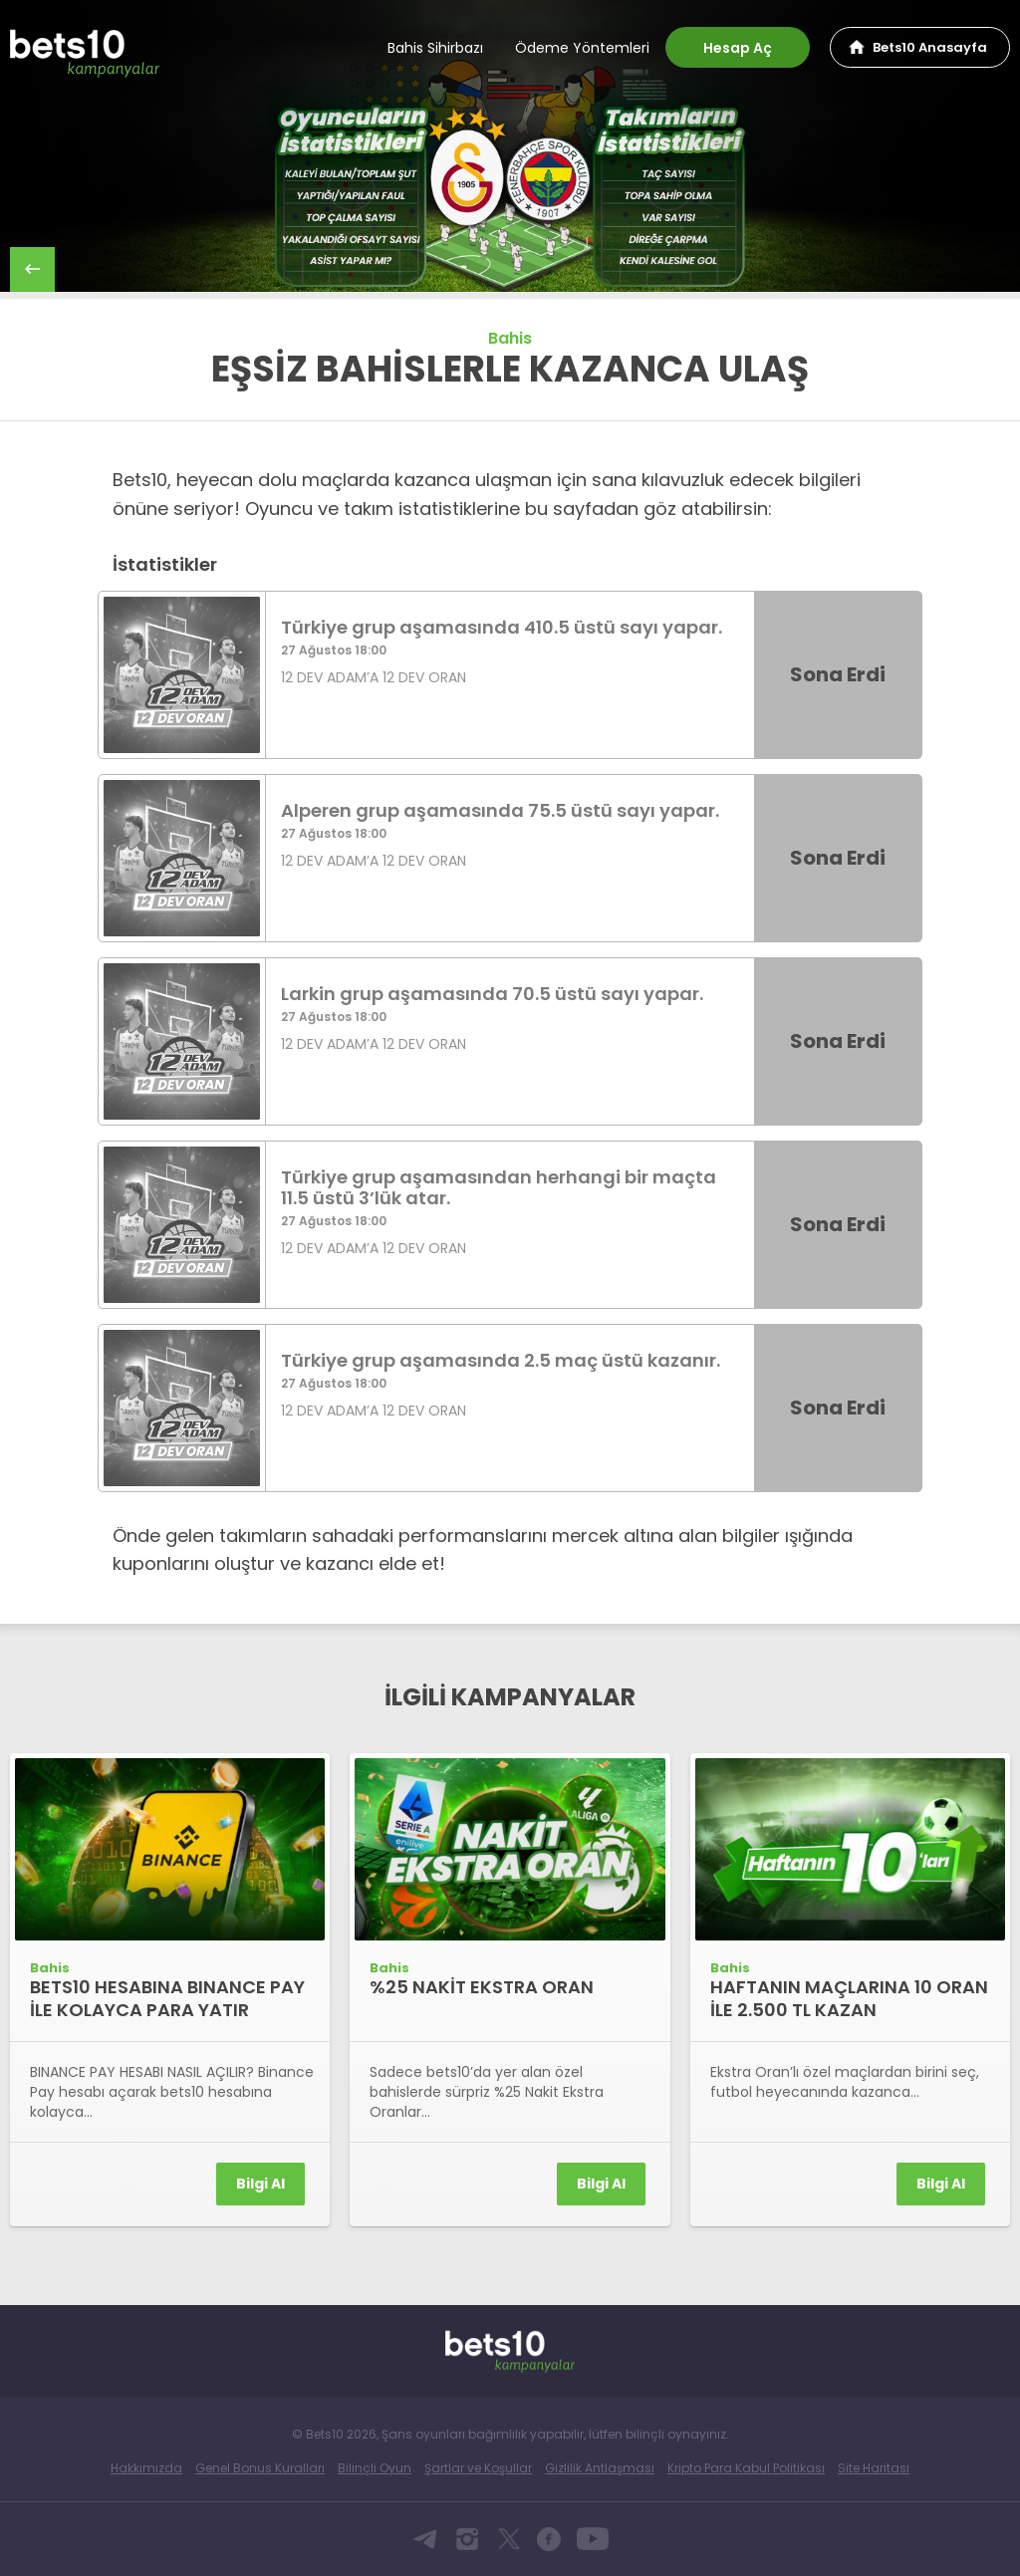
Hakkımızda (146, 2467)
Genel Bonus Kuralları (260, 2467)
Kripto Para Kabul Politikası (746, 2467)
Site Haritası (873, 2467)
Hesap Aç (737, 48)
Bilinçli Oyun (374, 2467)
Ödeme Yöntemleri (582, 48)
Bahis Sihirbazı (435, 48)
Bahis (510, 338)
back (32, 269)
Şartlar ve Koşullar (478, 2467)
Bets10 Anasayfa (930, 47)
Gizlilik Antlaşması (599, 2467)
